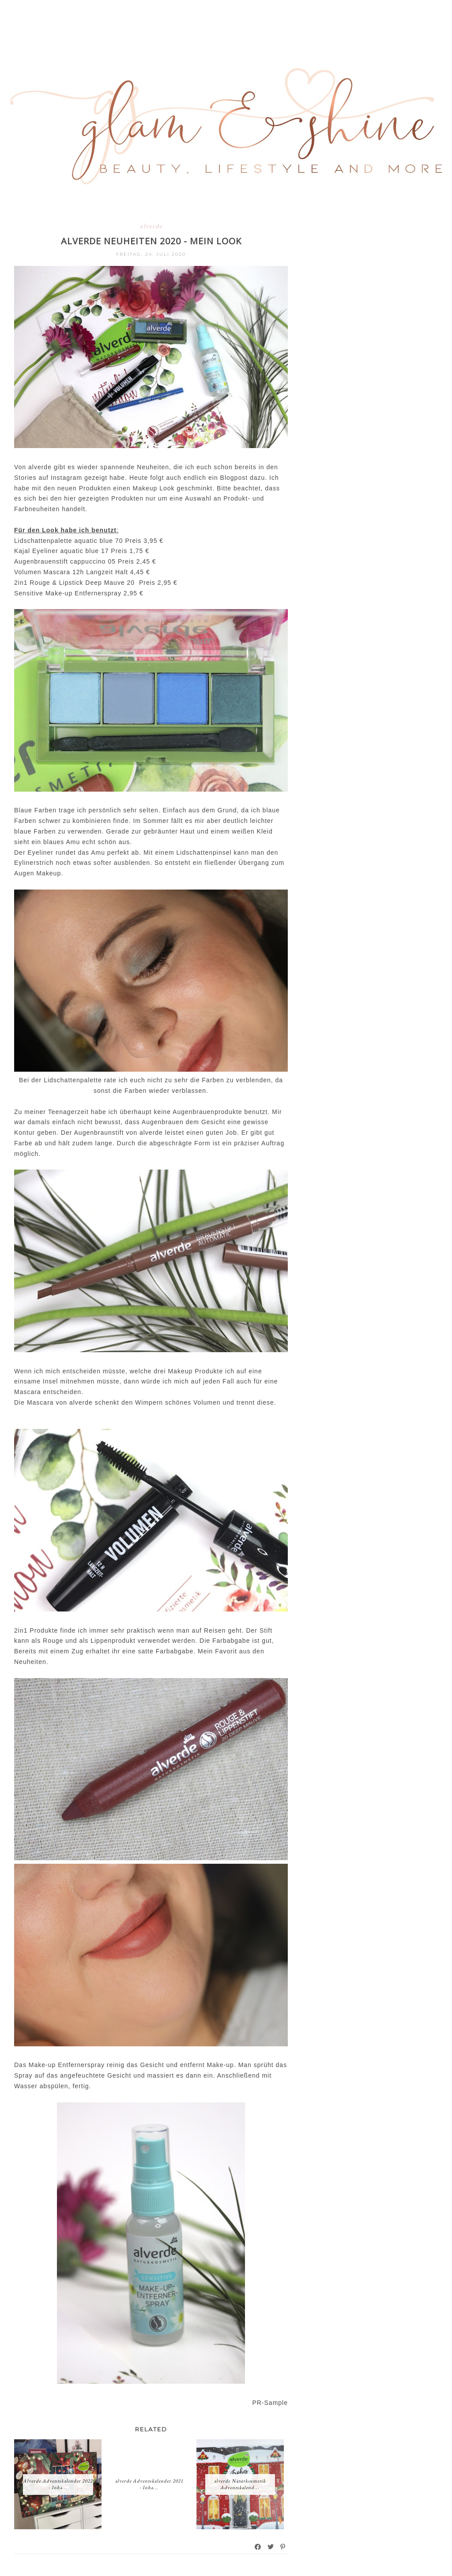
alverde (151, 226)
